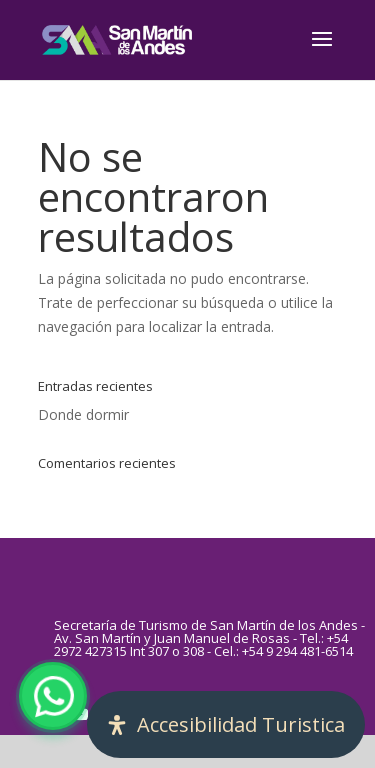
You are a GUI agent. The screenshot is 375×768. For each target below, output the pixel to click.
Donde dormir (83, 414)
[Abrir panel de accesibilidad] (226, 724)
